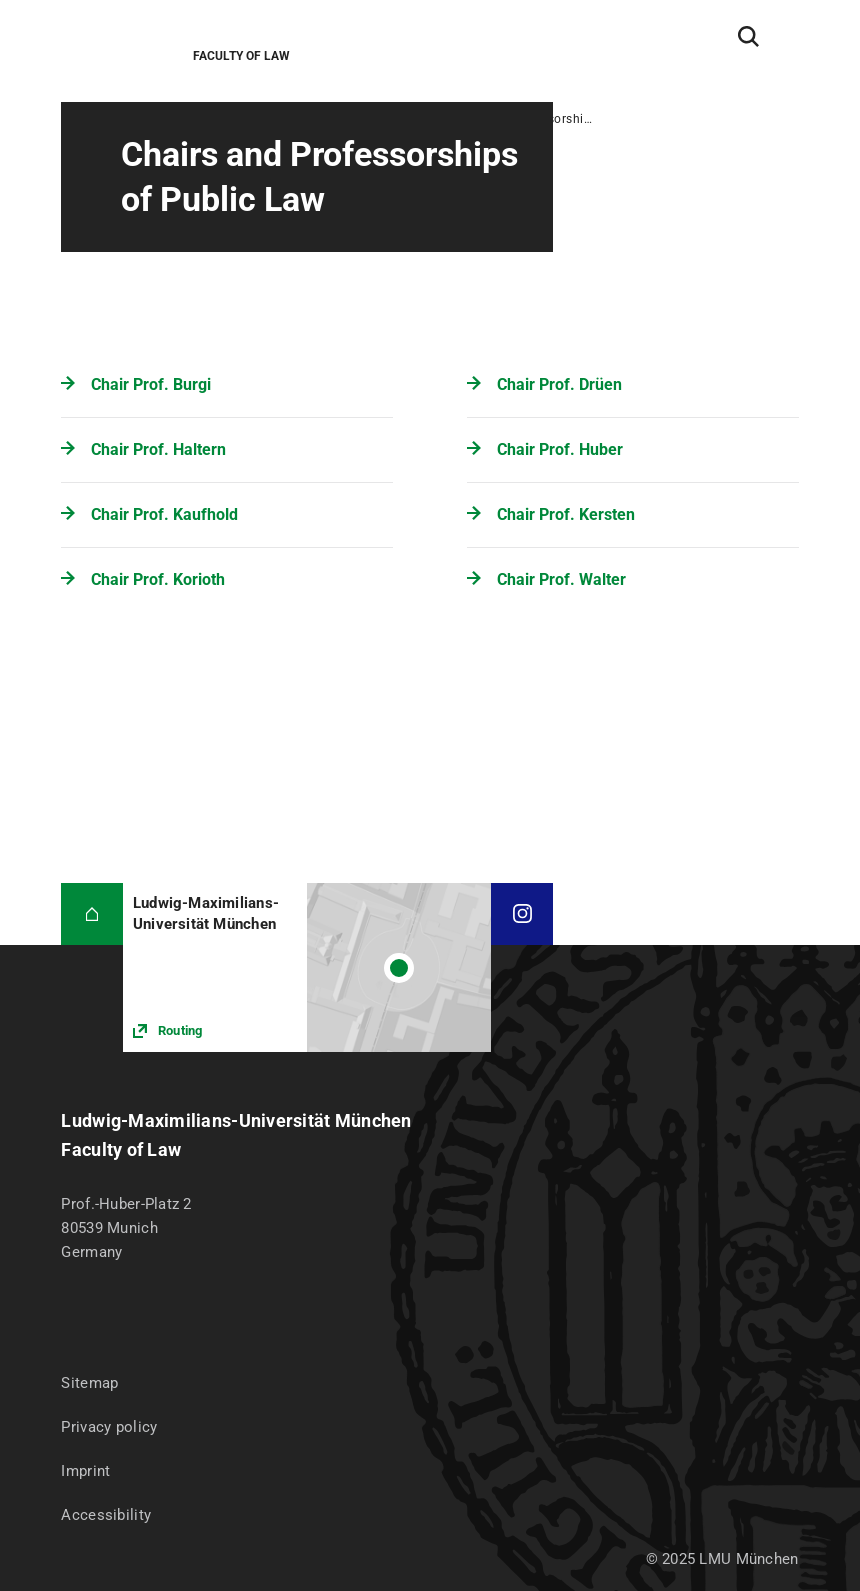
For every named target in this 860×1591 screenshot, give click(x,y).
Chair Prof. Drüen (559, 384)
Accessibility (106, 1515)
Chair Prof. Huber (560, 449)
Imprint (85, 1471)
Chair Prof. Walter (561, 579)
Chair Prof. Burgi (151, 384)
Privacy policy (109, 1427)
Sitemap (89, 1383)
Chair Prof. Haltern (158, 449)
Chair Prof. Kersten (566, 514)
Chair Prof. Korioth (158, 579)
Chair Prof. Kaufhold (164, 514)
